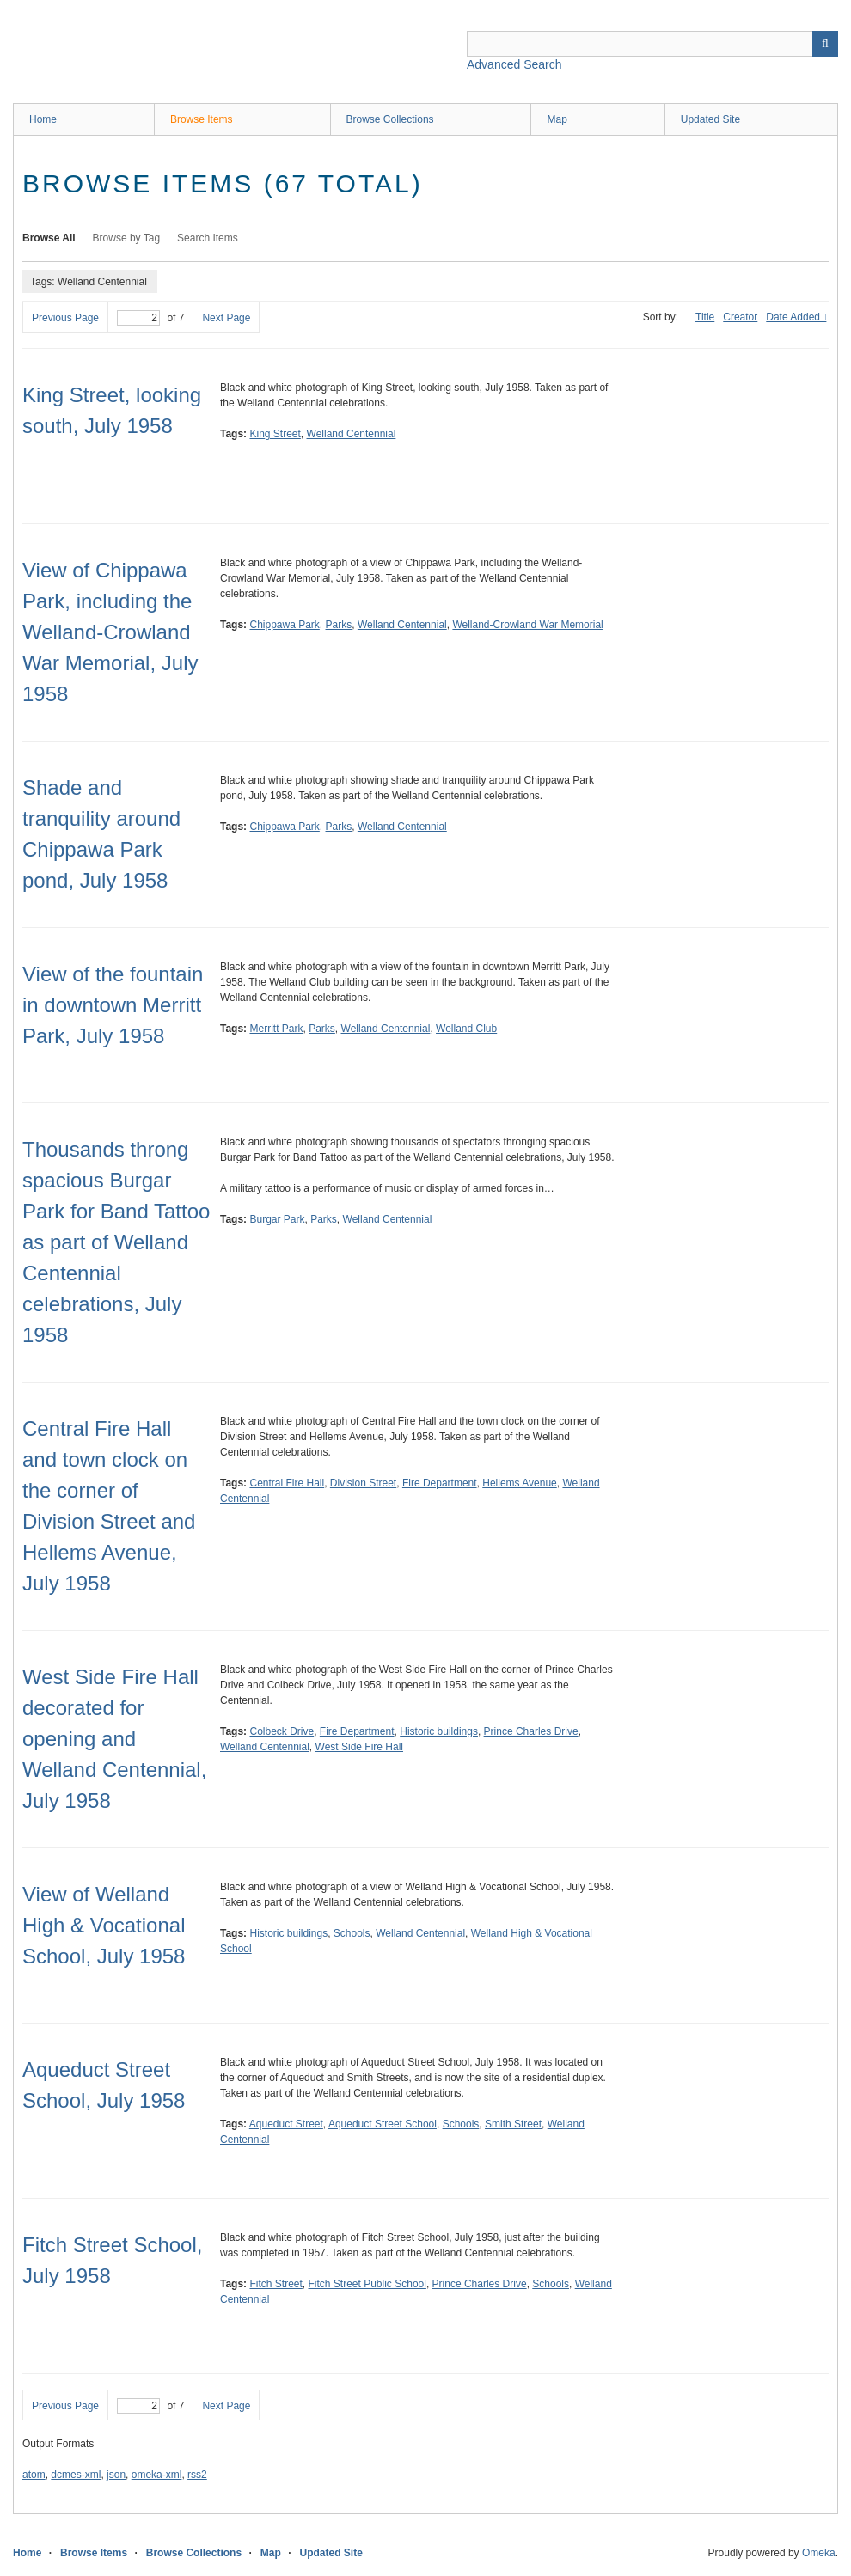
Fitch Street (275, 2284)
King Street (274, 434)
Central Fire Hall (286, 1483)
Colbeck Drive (281, 1731)
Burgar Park (276, 1219)
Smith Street (513, 2124)
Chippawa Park (284, 625)
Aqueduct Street (286, 2124)
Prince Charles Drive (531, 1731)
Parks (339, 625)
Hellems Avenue (519, 1483)
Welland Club (466, 1028)
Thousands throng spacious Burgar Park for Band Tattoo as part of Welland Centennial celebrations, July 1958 (116, 1242)
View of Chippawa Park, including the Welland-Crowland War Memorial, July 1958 (110, 632)
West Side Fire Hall (359, 1747)
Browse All (49, 238)
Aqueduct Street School (382, 2124)
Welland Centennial (351, 434)
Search (825, 44)
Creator (740, 317)
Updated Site (710, 119)
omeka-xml (157, 2475)
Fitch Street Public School (367, 2284)
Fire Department (439, 1483)
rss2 (197, 2475)
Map (556, 119)
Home (43, 119)
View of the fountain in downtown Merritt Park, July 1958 (112, 1004)
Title (704, 317)
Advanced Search (514, 64)
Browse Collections (390, 119)
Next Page (226, 318)
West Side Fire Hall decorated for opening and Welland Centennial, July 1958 (114, 1738)
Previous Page (65, 318)
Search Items (207, 238)
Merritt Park (276, 1028)
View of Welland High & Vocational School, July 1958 (103, 1925)
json (116, 2475)
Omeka (819, 2553)
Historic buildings (439, 1731)
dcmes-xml (76, 2475)
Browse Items (201, 119)
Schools (352, 1933)
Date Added (793, 317)
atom (34, 2475)
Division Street (363, 1483)
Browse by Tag (127, 238)
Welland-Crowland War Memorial (527, 625)
